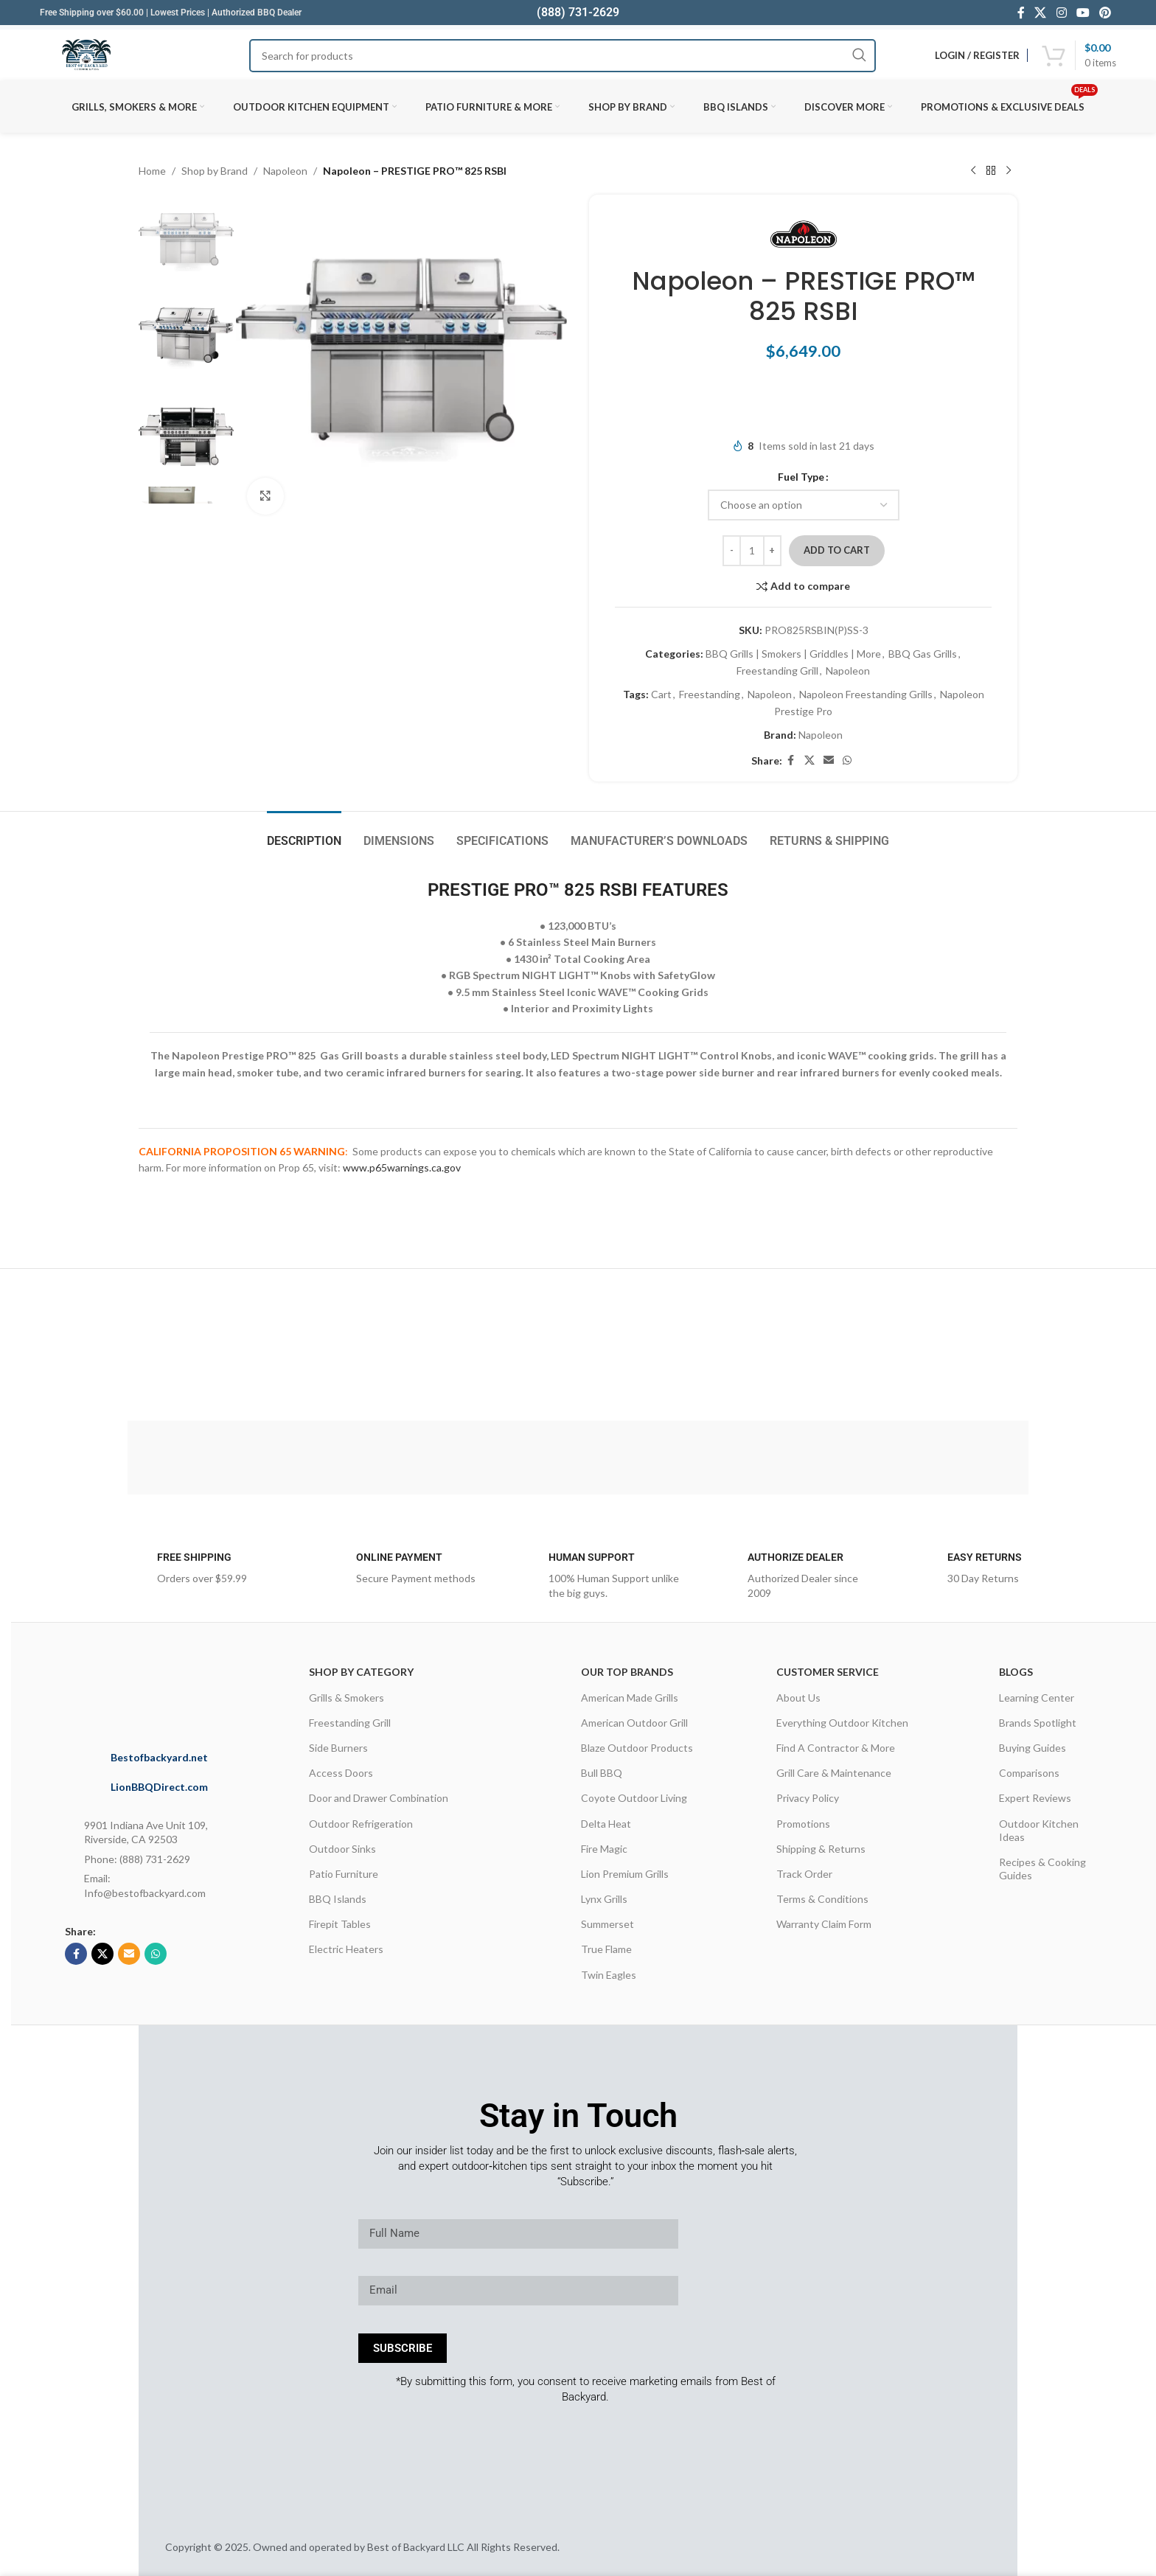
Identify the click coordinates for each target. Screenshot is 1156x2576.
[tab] (304, 833)
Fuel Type (801, 476)
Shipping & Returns (821, 1848)
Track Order (804, 1873)
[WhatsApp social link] (847, 760)
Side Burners (338, 1747)
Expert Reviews (1035, 1798)
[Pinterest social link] (1104, 12)
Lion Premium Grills (625, 1873)
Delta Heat (606, 1823)
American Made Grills (629, 1697)
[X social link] (1040, 12)
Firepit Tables (340, 1924)
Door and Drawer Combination (378, 1798)
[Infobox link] (190, 1572)
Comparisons (1029, 1772)
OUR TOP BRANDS (627, 1671)
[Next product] (1008, 171)
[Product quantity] (752, 550)
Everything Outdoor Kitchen (842, 1722)
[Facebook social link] (1021, 12)
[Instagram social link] (1061, 12)
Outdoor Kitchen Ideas (1039, 1830)
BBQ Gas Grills (922, 653)
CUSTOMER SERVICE (827, 1671)
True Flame (606, 1949)
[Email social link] (828, 760)
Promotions (803, 1823)
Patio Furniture (343, 1873)
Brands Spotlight (1037, 1722)
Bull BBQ (601, 1772)
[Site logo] (86, 55)
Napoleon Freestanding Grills (866, 694)
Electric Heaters (346, 1949)
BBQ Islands (337, 1899)
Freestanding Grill (777, 670)
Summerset (607, 1924)
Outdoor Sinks (342, 1848)
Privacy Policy (807, 1798)
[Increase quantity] (772, 550)
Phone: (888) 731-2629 (137, 1859)
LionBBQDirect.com (159, 1786)
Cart (661, 694)
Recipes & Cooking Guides (1042, 1868)
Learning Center (1036, 1697)
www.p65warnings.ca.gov (402, 1167)
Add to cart (837, 550)
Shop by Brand (214, 170)
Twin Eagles (608, 1974)
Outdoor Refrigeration (361, 1823)
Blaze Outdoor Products (637, 1747)
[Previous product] (973, 171)
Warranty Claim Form (823, 1924)
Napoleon (285, 170)
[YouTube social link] (1082, 12)
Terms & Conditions (822, 1899)
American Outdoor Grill (634, 1722)
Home (152, 170)
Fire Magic (604, 1848)
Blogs (1016, 1671)
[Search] (562, 55)
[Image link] (179, 1690)
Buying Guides (1032, 1747)
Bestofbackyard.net (159, 1757)
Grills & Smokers (346, 1697)
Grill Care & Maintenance (833, 1772)
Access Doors (341, 1772)
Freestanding (709, 694)
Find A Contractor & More (835, 1747)
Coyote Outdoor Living (634, 1798)
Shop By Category (361, 1671)
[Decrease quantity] (731, 550)
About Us (798, 1697)
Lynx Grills (604, 1899)
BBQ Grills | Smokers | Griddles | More (793, 653)
